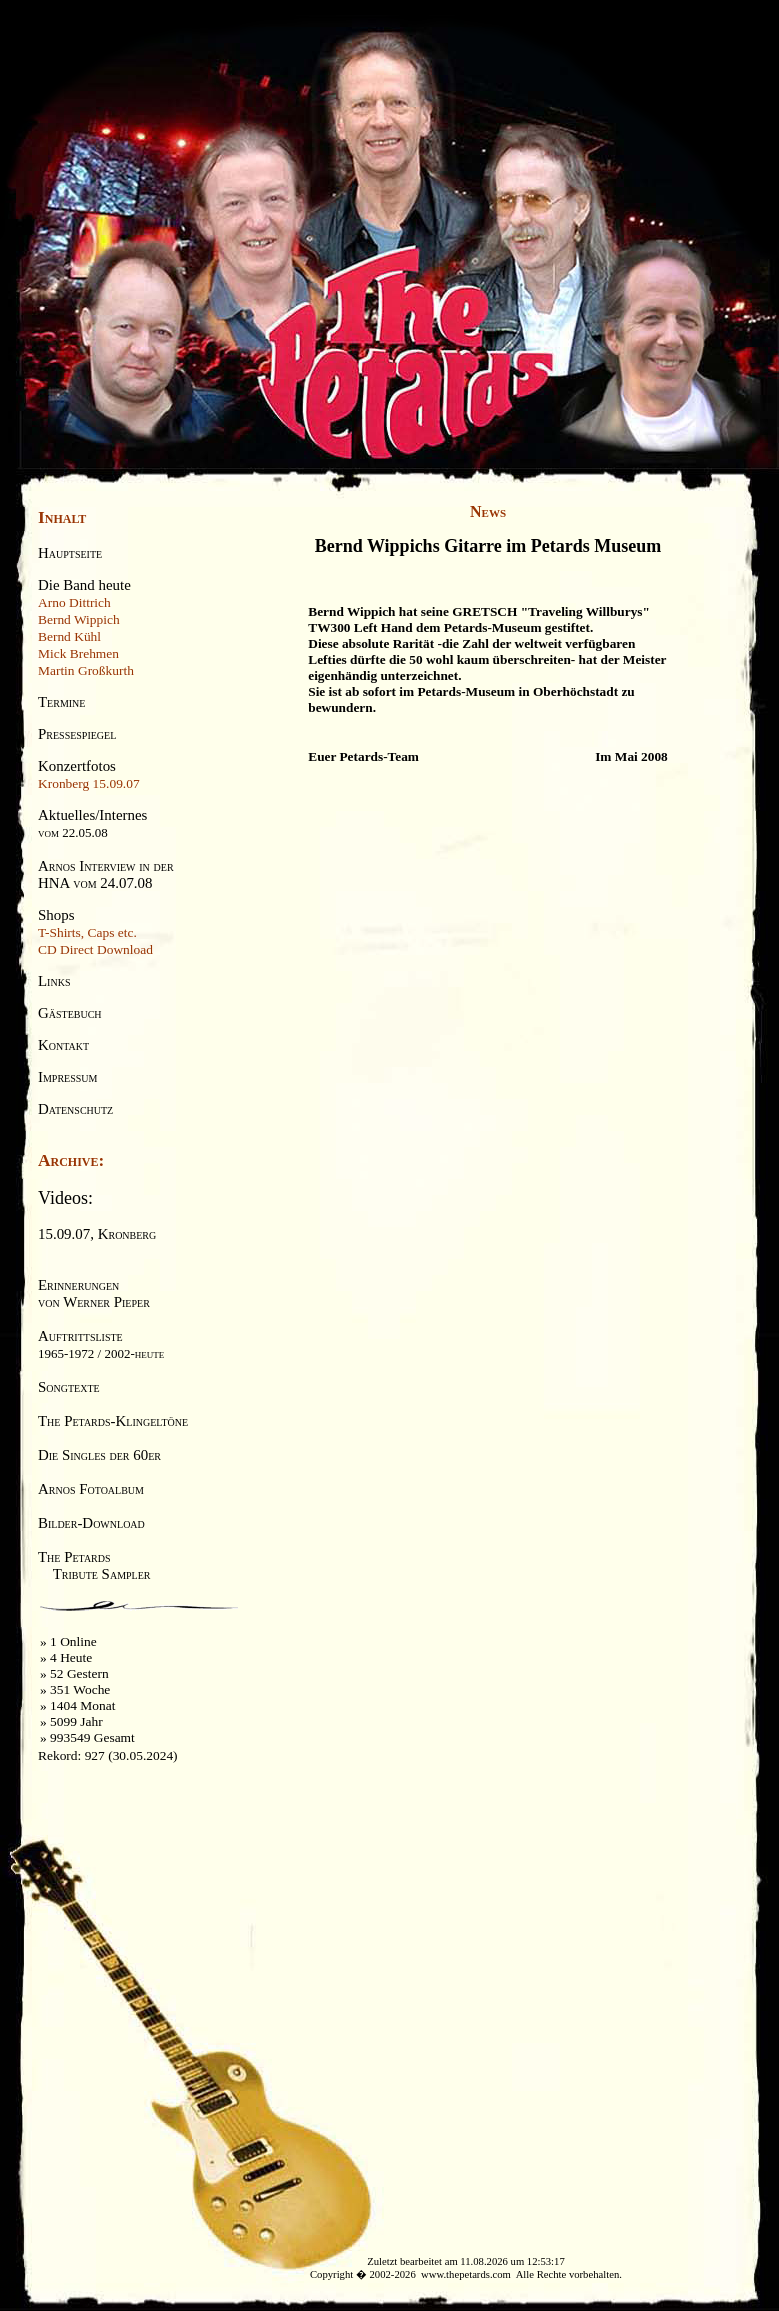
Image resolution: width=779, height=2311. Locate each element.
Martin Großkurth (86, 670)
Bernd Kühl (69, 636)
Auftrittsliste (101, 1344)
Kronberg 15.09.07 (89, 783)
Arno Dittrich (74, 602)
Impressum (67, 1077)
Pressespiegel (77, 734)
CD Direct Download (95, 949)
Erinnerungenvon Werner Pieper (94, 1293)
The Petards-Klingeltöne (113, 1421)
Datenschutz (75, 1109)
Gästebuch (70, 1013)
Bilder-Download (91, 1523)
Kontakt (63, 1045)
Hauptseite (70, 553)
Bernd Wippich (79, 619)
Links (54, 981)
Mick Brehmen (78, 653)
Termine (61, 702)
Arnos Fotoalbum (91, 1489)
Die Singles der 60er (99, 1455)
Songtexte (69, 1387)
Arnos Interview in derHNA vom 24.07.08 (106, 874)
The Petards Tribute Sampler (94, 1565)
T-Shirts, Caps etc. (87, 932)
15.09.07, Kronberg (97, 1234)
